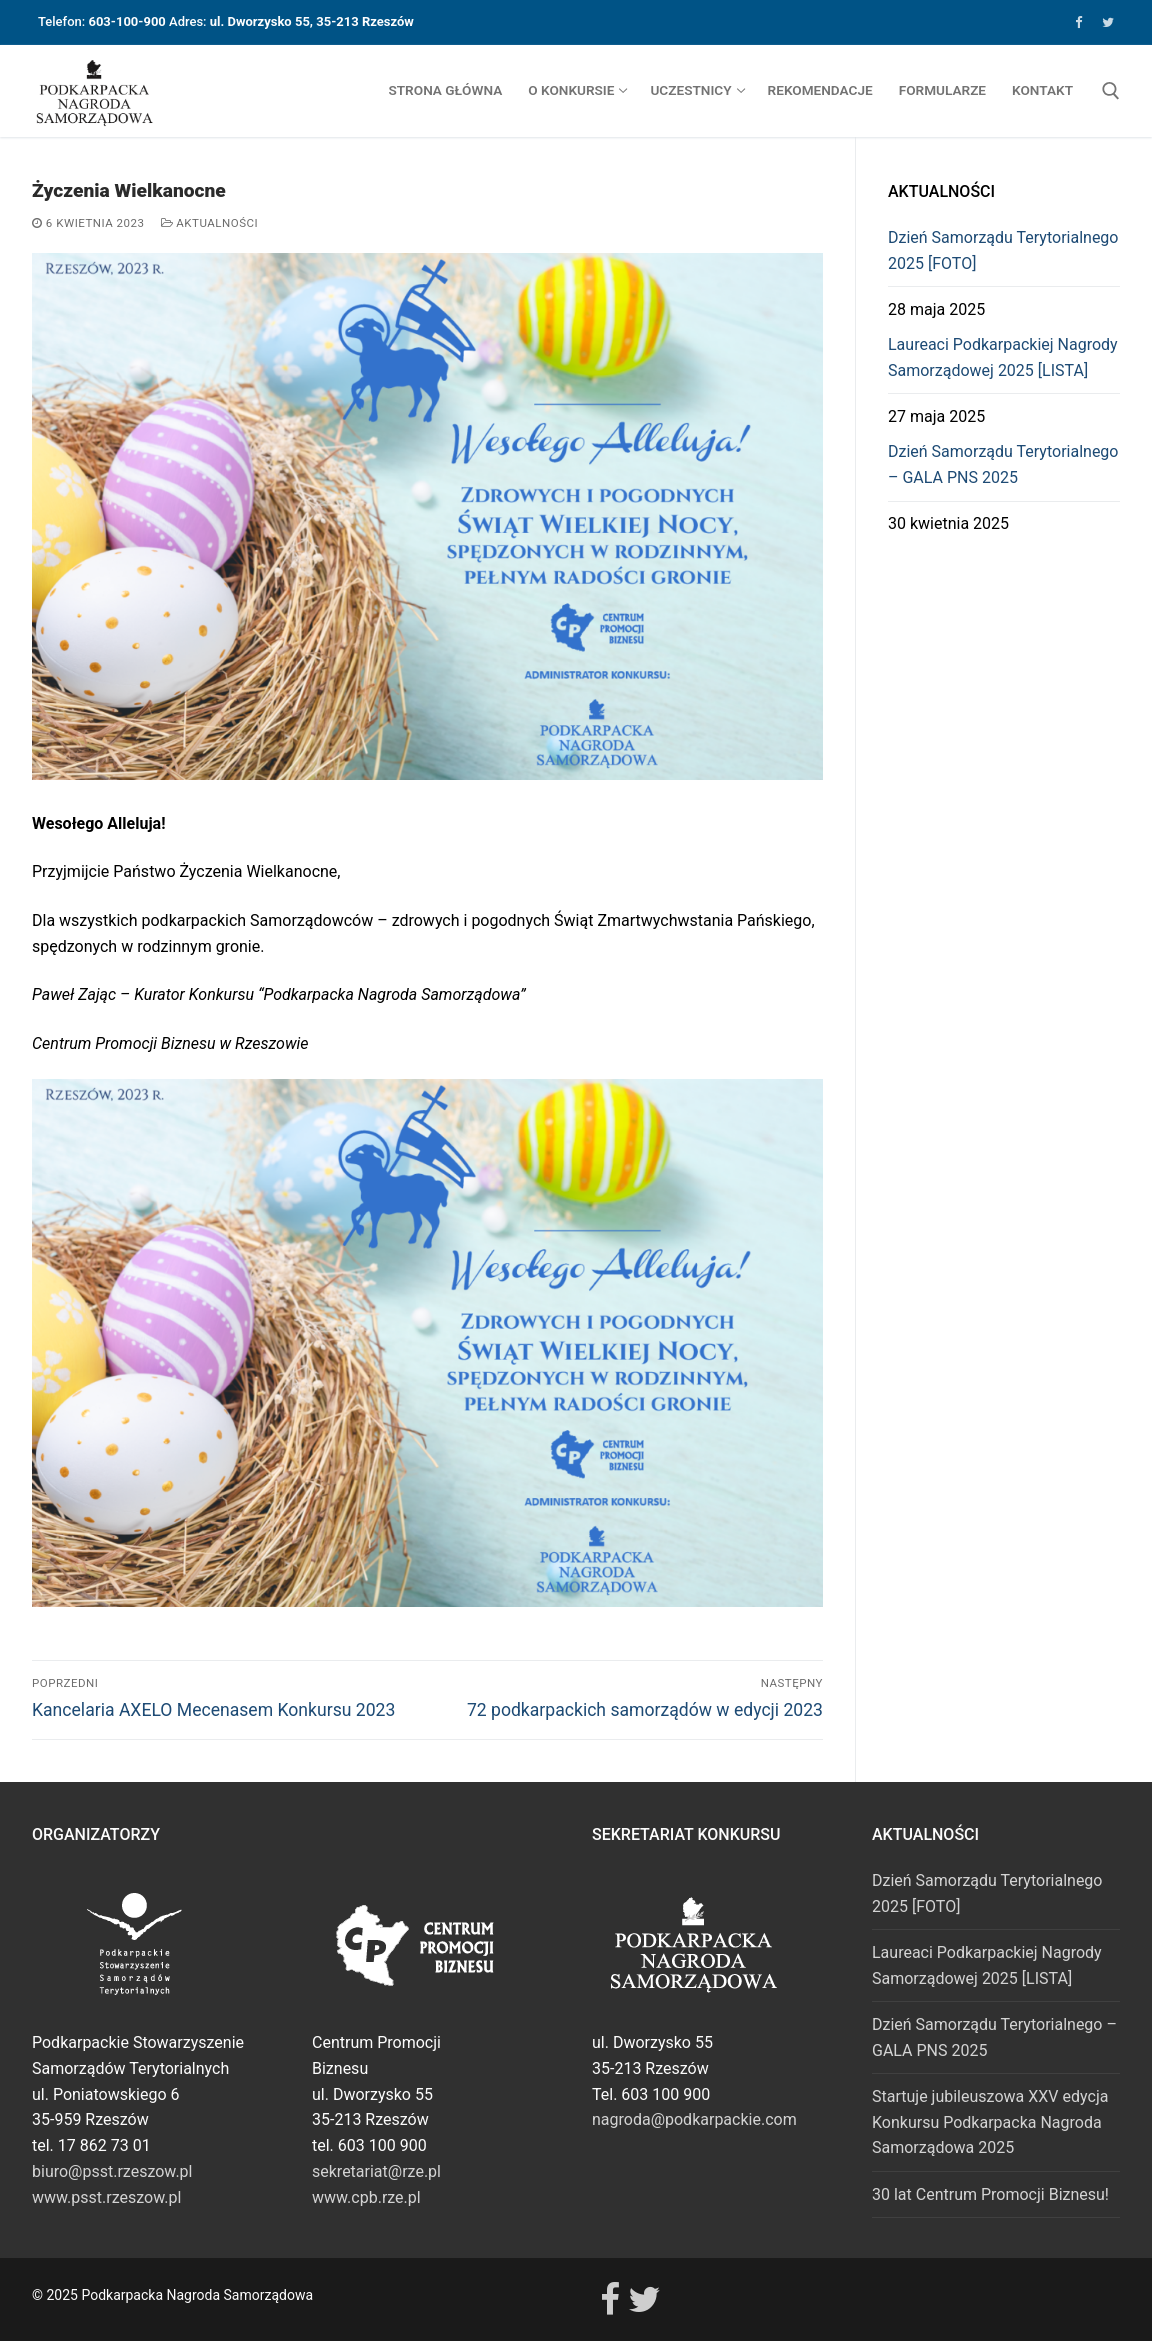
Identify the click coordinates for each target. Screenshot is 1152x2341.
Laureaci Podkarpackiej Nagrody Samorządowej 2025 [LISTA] (1003, 357)
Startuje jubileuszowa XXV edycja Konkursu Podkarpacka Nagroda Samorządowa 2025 (990, 2122)
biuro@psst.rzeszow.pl (112, 2171)
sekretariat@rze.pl (376, 2171)
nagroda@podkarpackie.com (694, 2119)
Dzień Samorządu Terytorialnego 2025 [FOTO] (1003, 250)
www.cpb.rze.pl (366, 2197)
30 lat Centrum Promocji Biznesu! (990, 2194)
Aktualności (210, 223)
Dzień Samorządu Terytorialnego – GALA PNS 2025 (1003, 464)
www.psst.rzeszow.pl (106, 2197)
